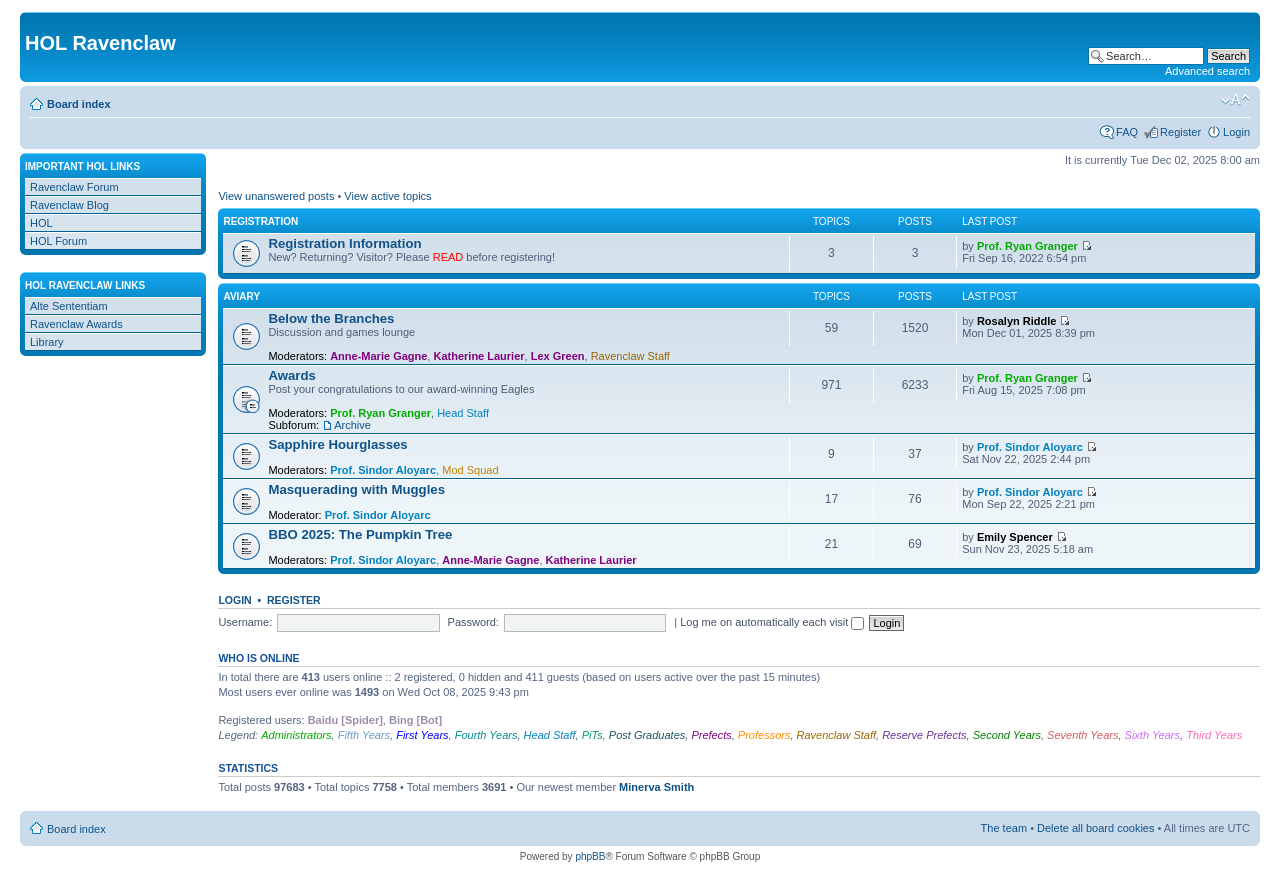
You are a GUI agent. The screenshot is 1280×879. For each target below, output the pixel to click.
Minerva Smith (656, 787)
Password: (473, 622)
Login (1236, 132)
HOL (41, 223)
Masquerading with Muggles (356, 489)
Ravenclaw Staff (630, 356)
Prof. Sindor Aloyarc (383, 470)
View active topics (387, 196)
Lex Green (558, 356)
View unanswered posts (276, 196)
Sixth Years (1152, 735)
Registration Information (344, 243)
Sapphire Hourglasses (337, 444)
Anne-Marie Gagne (378, 356)
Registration (260, 221)
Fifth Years (364, 735)
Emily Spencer (1015, 537)
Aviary (241, 296)
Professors (764, 735)
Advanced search (1207, 71)
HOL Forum (58, 241)
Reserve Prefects (924, 735)
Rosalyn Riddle (1016, 321)
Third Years (1214, 735)
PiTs (592, 735)
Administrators (296, 735)
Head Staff (463, 413)
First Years (422, 735)
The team (1004, 828)
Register (1180, 132)
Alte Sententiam (69, 306)
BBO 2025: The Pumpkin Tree (360, 534)
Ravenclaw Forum (74, 187)
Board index (79, 104)
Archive (352, 425)
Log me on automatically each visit (772, 622)
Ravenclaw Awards (76, 324)
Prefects (711, 735)
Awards (291, 375)
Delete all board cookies (1095, 828)
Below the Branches (331, 318)
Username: (245, 622)
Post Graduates (647, 735)
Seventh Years (1082, 735)
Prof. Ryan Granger (1027, 246)
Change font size (1235, 100)
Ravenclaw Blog (69, 205)
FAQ (1127, 132)
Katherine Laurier (478, 356)
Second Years (1007, 735)
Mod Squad (470, 470)
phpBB (590, 856)
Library (47, 342)
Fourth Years (486, 735)
